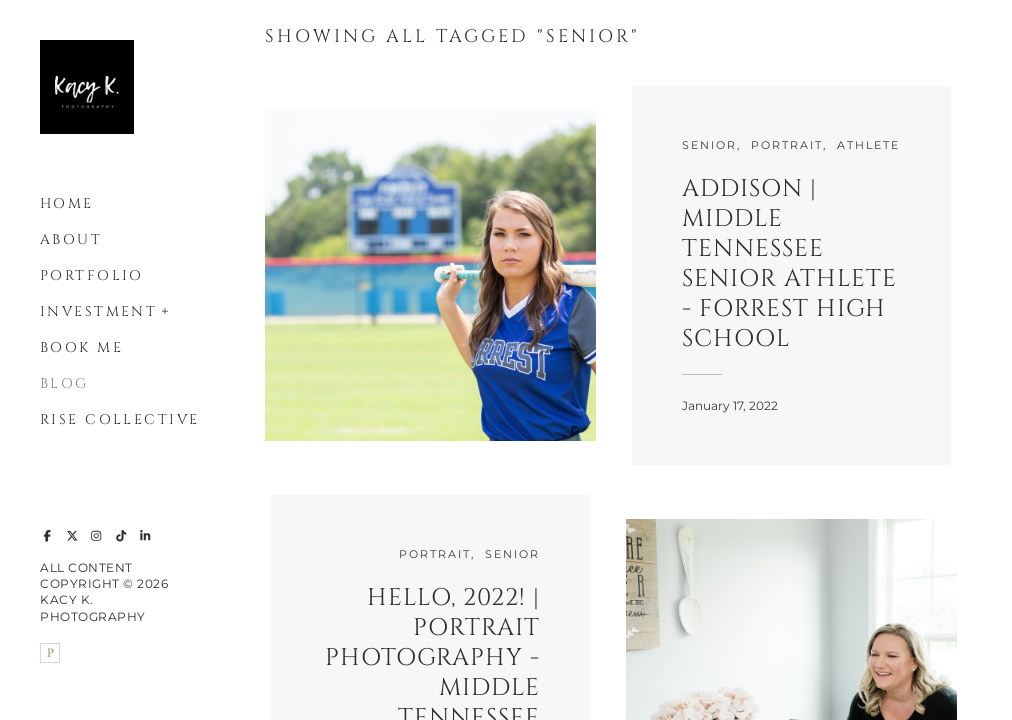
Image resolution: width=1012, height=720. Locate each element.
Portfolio (92, 275)
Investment (98, 311)
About (71, 239)
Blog (64, 383)
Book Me (81, 347)
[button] (165, 309)
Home (67, 203)
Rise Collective (119, 419)
